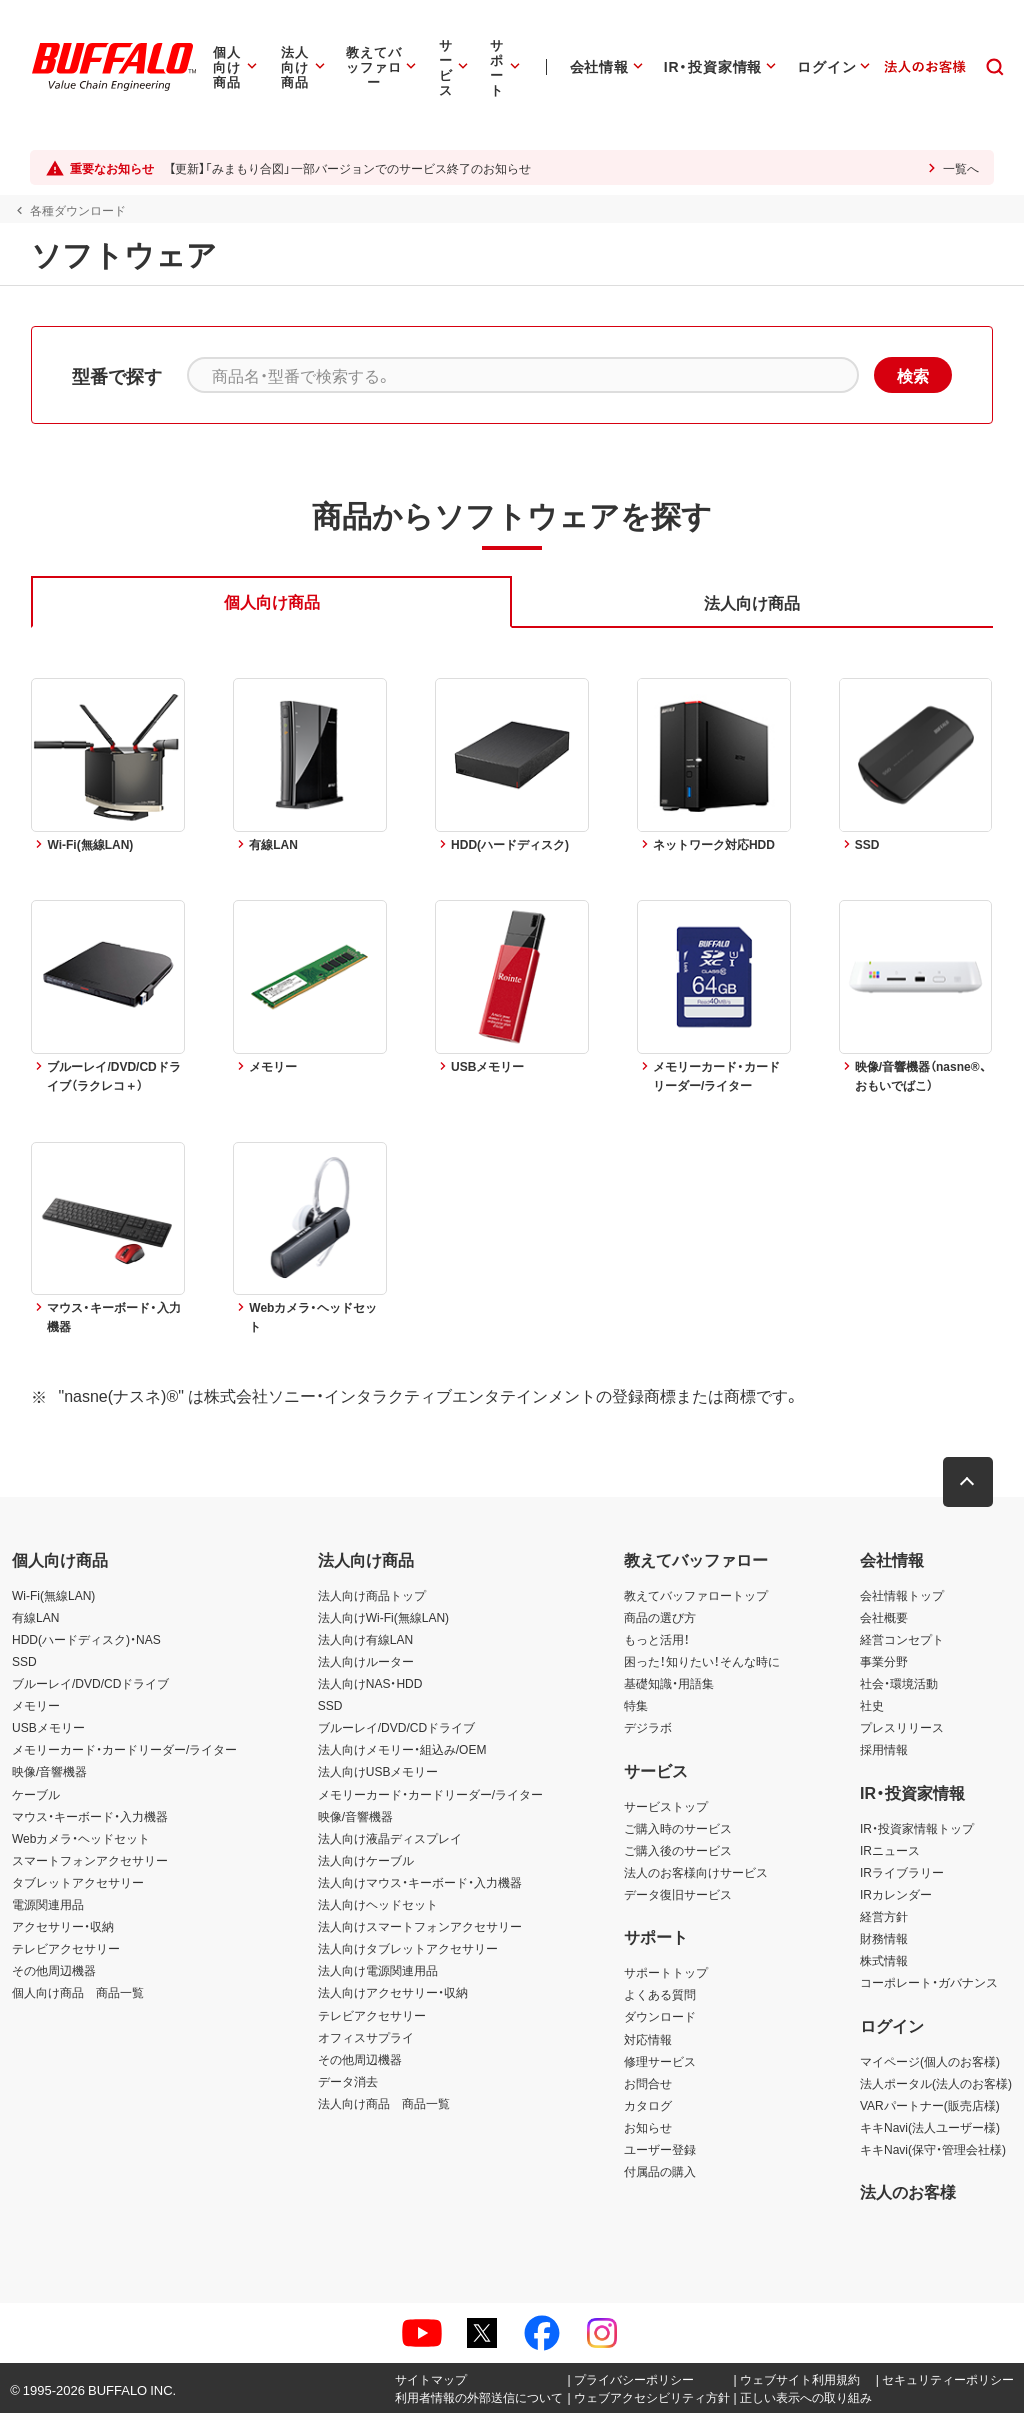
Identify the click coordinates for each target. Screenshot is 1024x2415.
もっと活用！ (657, 1640)
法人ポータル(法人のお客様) (936, 2084)
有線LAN (35, 1618)
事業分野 (884, 1662)
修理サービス (660, 2062)
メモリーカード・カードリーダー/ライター (124, 1751)
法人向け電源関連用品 (378, 1972)
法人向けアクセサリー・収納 (393, 1994)
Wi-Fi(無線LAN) (53, 1596)
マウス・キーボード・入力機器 (90, 1817)
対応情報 (648, 2040)
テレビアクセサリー (66, 1950)
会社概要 (884, 1618)
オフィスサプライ (366, 2038)
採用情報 (884, 1751)
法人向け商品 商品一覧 (384, 2104)
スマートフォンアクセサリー (90, 1861)
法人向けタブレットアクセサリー (408, 1950)
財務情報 (884, 1940)
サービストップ (666, 1807)
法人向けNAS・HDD (370, 1685)
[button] (969, 1483)
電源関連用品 (48, 1905)
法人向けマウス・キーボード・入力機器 (420, 1883)
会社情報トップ (902, 1596)
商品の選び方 (660, 1618)
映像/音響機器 (49, 1773)
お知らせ (648, 2128)
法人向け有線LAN (365, 1640)
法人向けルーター (366, 1662)
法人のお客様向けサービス (696, 1873)
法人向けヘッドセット (378, 1905)
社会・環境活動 (899, 1685)
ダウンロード (660, 2018)
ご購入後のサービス (678, 1851)
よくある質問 (660, 1996)
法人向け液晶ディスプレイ (390, 1839)
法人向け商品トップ (372, 1596)
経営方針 (884, 1917)
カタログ (648, 2106)
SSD (24, 1662)
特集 (636, 1707)
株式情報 (884, 1962)
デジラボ (648, 1729)
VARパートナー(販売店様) (930, 2106)
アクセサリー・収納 (63, 1928)
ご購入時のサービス (678, 1829)
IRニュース (890, 1851)
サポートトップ (666, 1974)
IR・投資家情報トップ (917, 1829)
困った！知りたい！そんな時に (702, 1662)
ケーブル (36, 1795)
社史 (872, 1707)
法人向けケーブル (366, 1861)
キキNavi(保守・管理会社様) (933, 2150)
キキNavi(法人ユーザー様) (930, 2128)
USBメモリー (48, 1729)
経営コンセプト (902, 1640)
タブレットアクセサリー (78, 1883)
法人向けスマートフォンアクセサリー (420, 1928)
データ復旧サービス (678, 1895)
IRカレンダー (896, 1895)
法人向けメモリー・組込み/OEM (402, 1751)
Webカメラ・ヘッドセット (81, 1839)
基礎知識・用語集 (669, 1685)
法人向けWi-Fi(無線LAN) (383, 1618)
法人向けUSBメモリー (378, 1773)
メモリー (36, 1707)
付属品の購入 (660, 2173)
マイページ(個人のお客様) (930, 2062)
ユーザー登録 (660, 2150)
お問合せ (648, 2084)
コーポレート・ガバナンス (929, 1984)
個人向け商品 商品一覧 (78, 1994)
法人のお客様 (908, 2193)
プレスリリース (902, 1729)
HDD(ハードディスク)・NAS (86, 1640)
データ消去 (348, 2082)
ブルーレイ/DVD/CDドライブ (90, 1685)
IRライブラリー (902, 1873)
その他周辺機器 (54, 1972)
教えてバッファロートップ (696, 1596)
